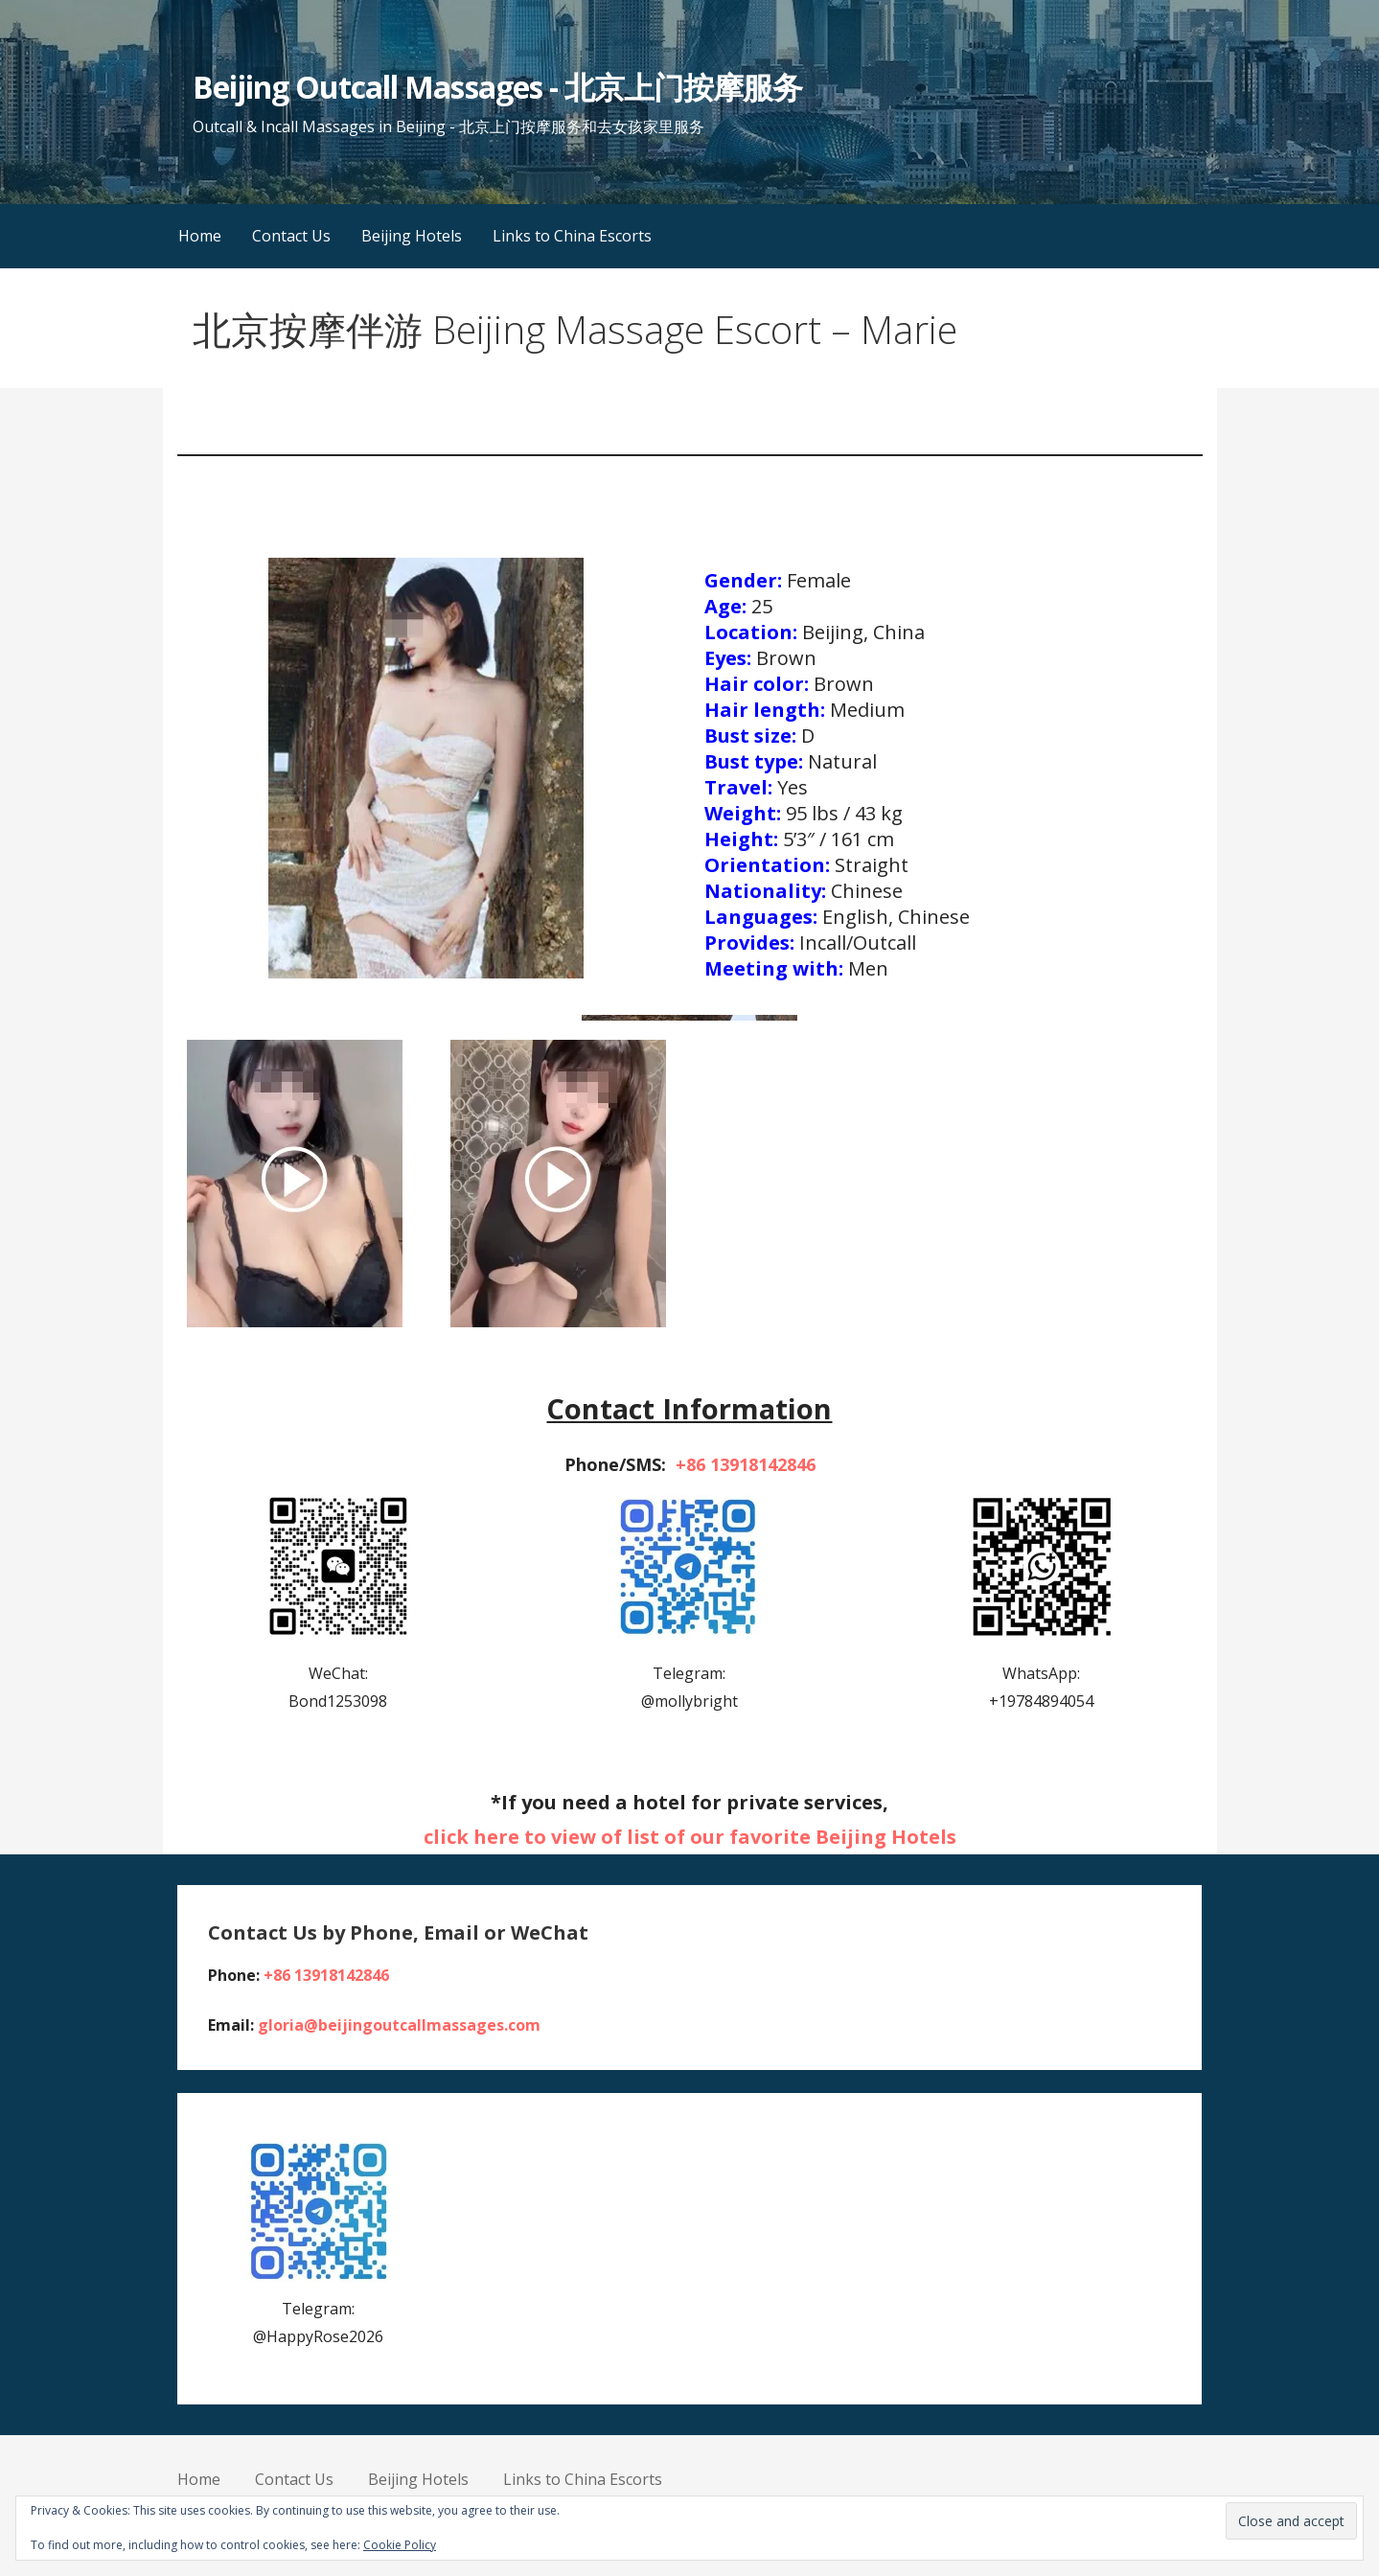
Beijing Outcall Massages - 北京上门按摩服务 (497, 86)
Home (199, 235)
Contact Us (291, 235)
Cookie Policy (399, 2545)
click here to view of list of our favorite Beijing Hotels (690, 1837)
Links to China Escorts (572, 235)
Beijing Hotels (411, 235)
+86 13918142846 (746, 1464)
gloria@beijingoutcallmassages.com (399, 2025)
